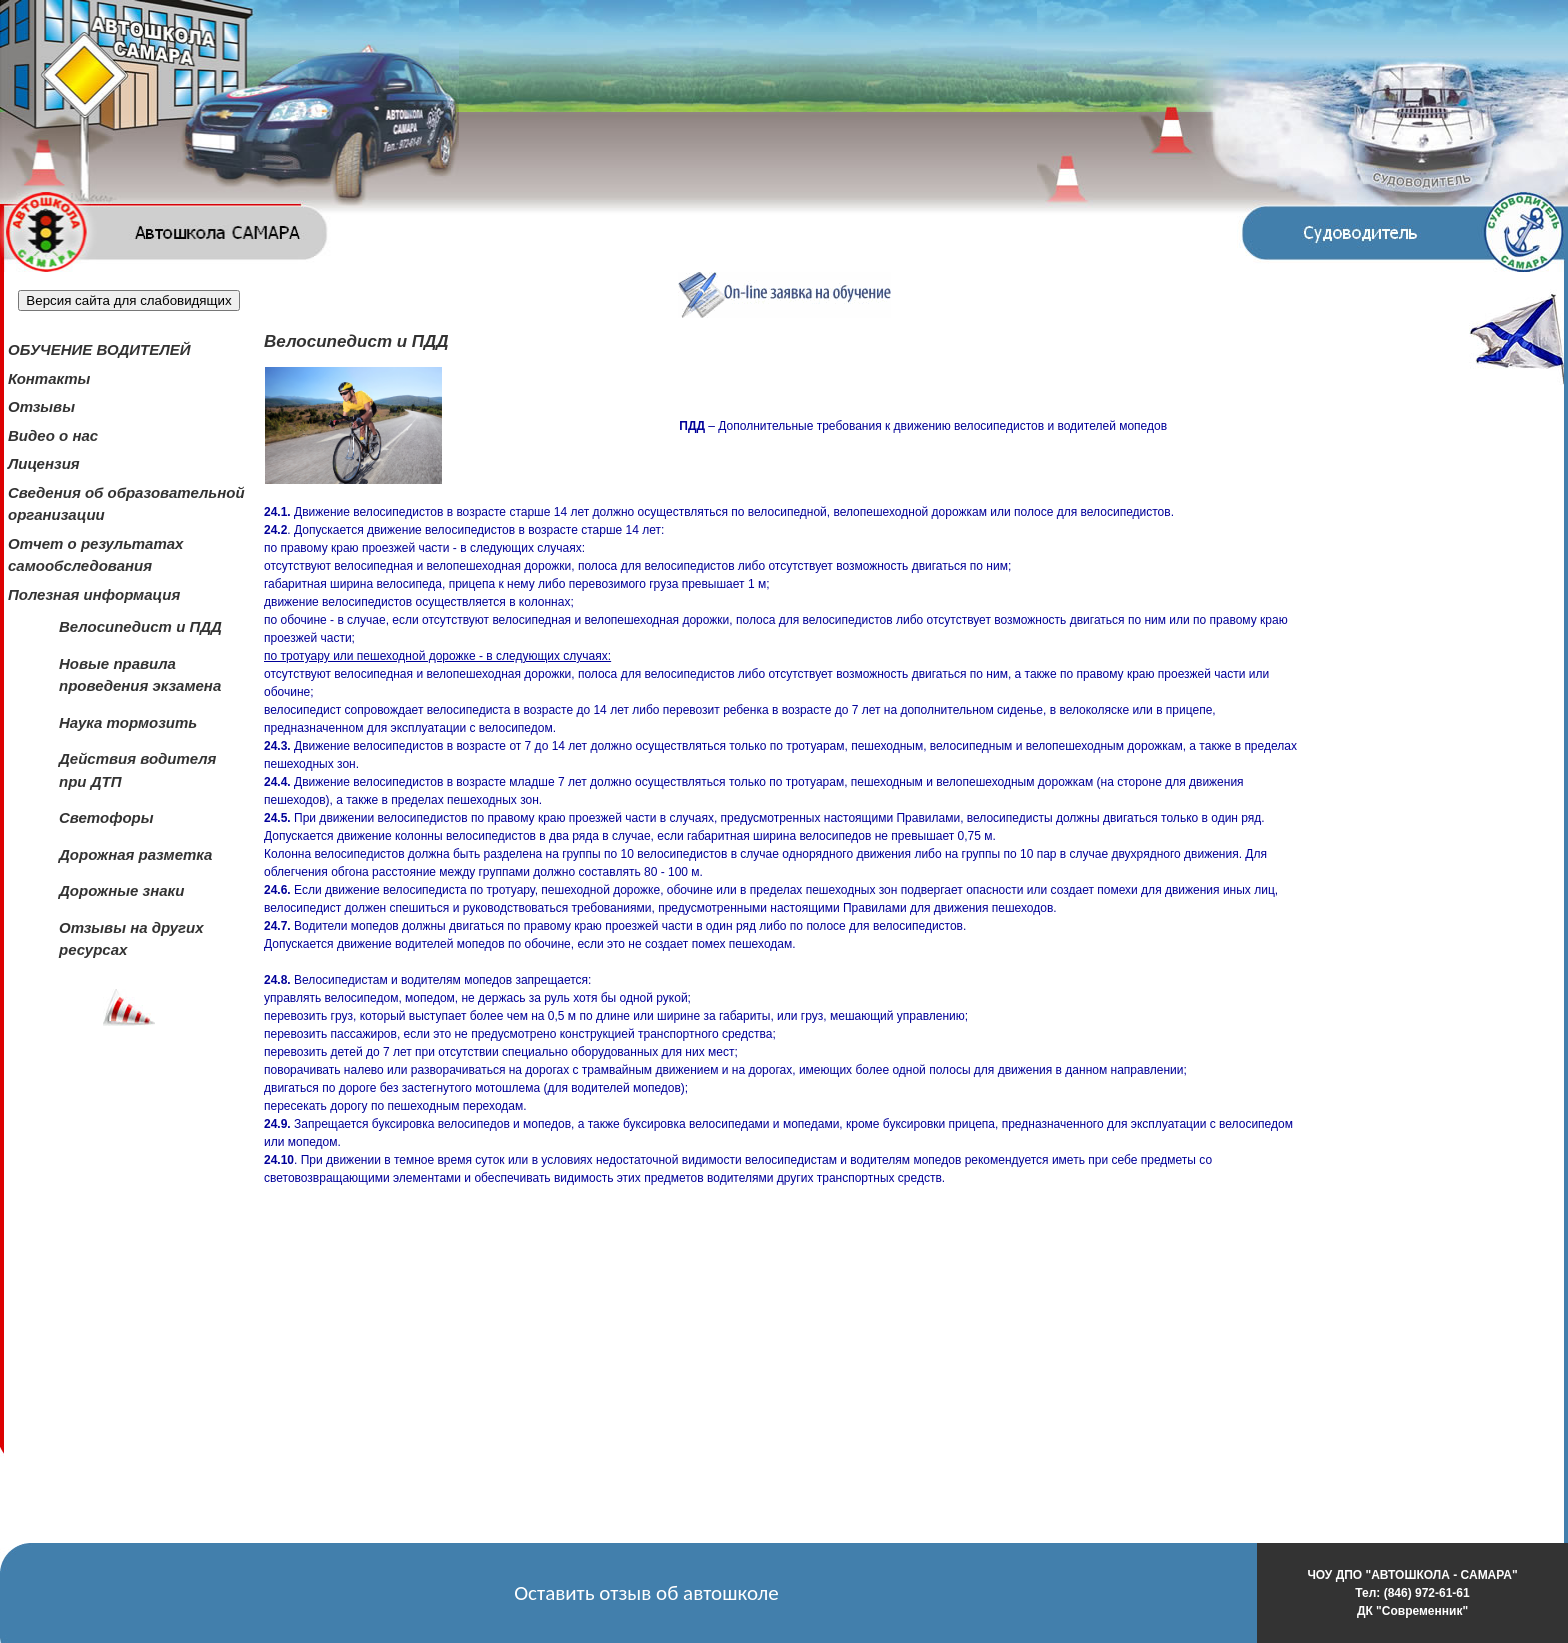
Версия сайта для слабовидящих (128, 300)
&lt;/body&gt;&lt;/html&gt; (497, 1380)
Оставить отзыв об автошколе (646, 1593)
